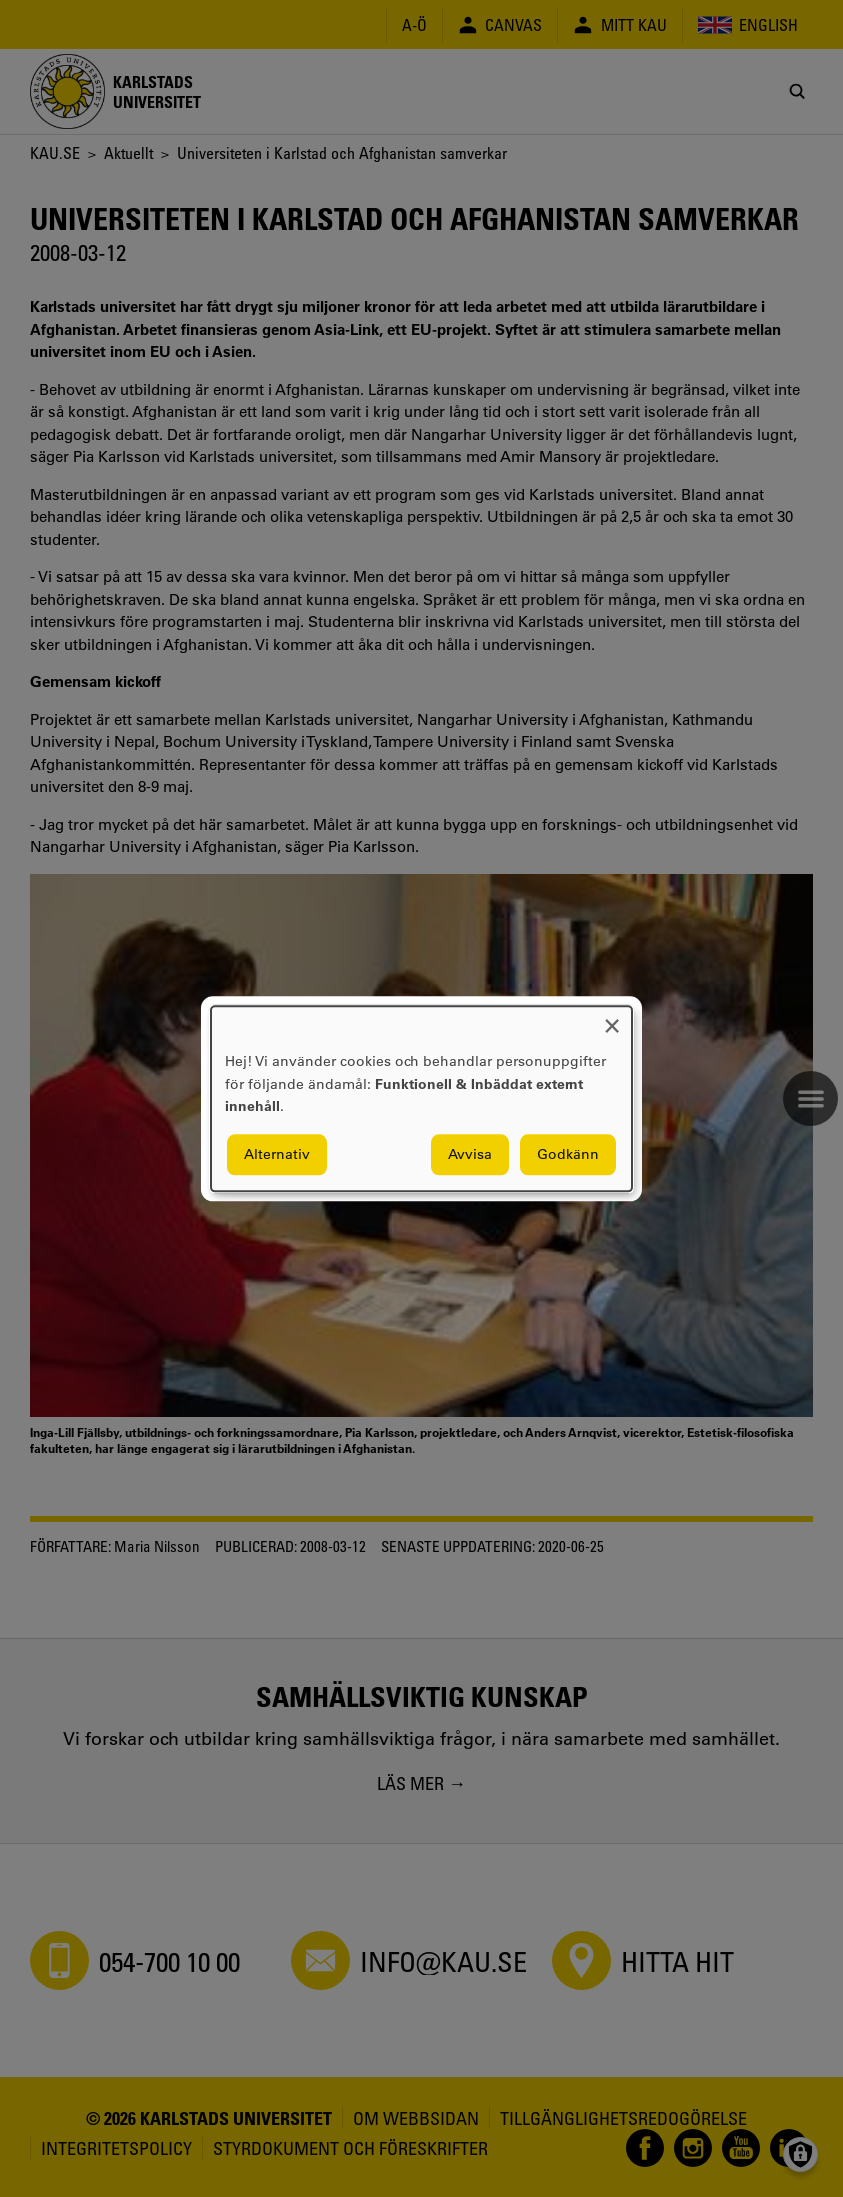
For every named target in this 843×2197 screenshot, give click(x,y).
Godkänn (568, 1154)
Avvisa (470, 1154)
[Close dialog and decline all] (612, 1018)
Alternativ (277, 1154)
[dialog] (421, 1098)
